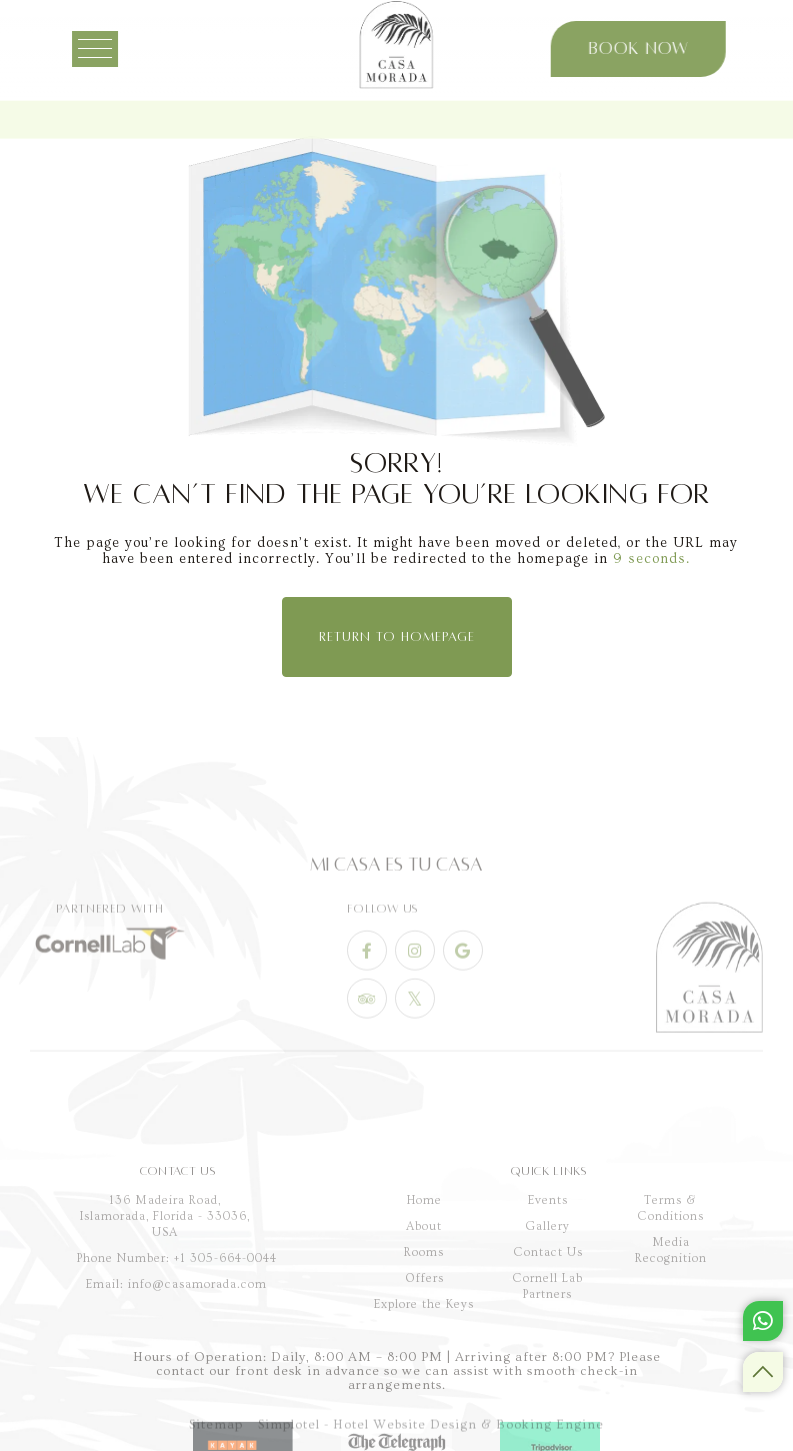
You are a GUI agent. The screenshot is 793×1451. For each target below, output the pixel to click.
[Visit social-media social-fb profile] (367, 982)
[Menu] (109, 49)
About (424, 1291)
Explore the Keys (424, 1369)
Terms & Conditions (670, 1273)
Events (548, 1265)
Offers (424, 1343)
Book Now (628, 49)
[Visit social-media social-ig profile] (415, 982)
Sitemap (216, 1431)
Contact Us (548, 1317)
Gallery (548, 1291)
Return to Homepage (397, 637)
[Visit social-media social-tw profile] (415, 1030)
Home (424, 1265)
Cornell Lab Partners (547, 1351)
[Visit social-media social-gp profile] (463, 982)
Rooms (424, 1317)
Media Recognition (671, 1315)
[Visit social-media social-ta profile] (367, 1030)
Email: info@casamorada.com (176, 1348)
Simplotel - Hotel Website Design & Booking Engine (431, 1431)
